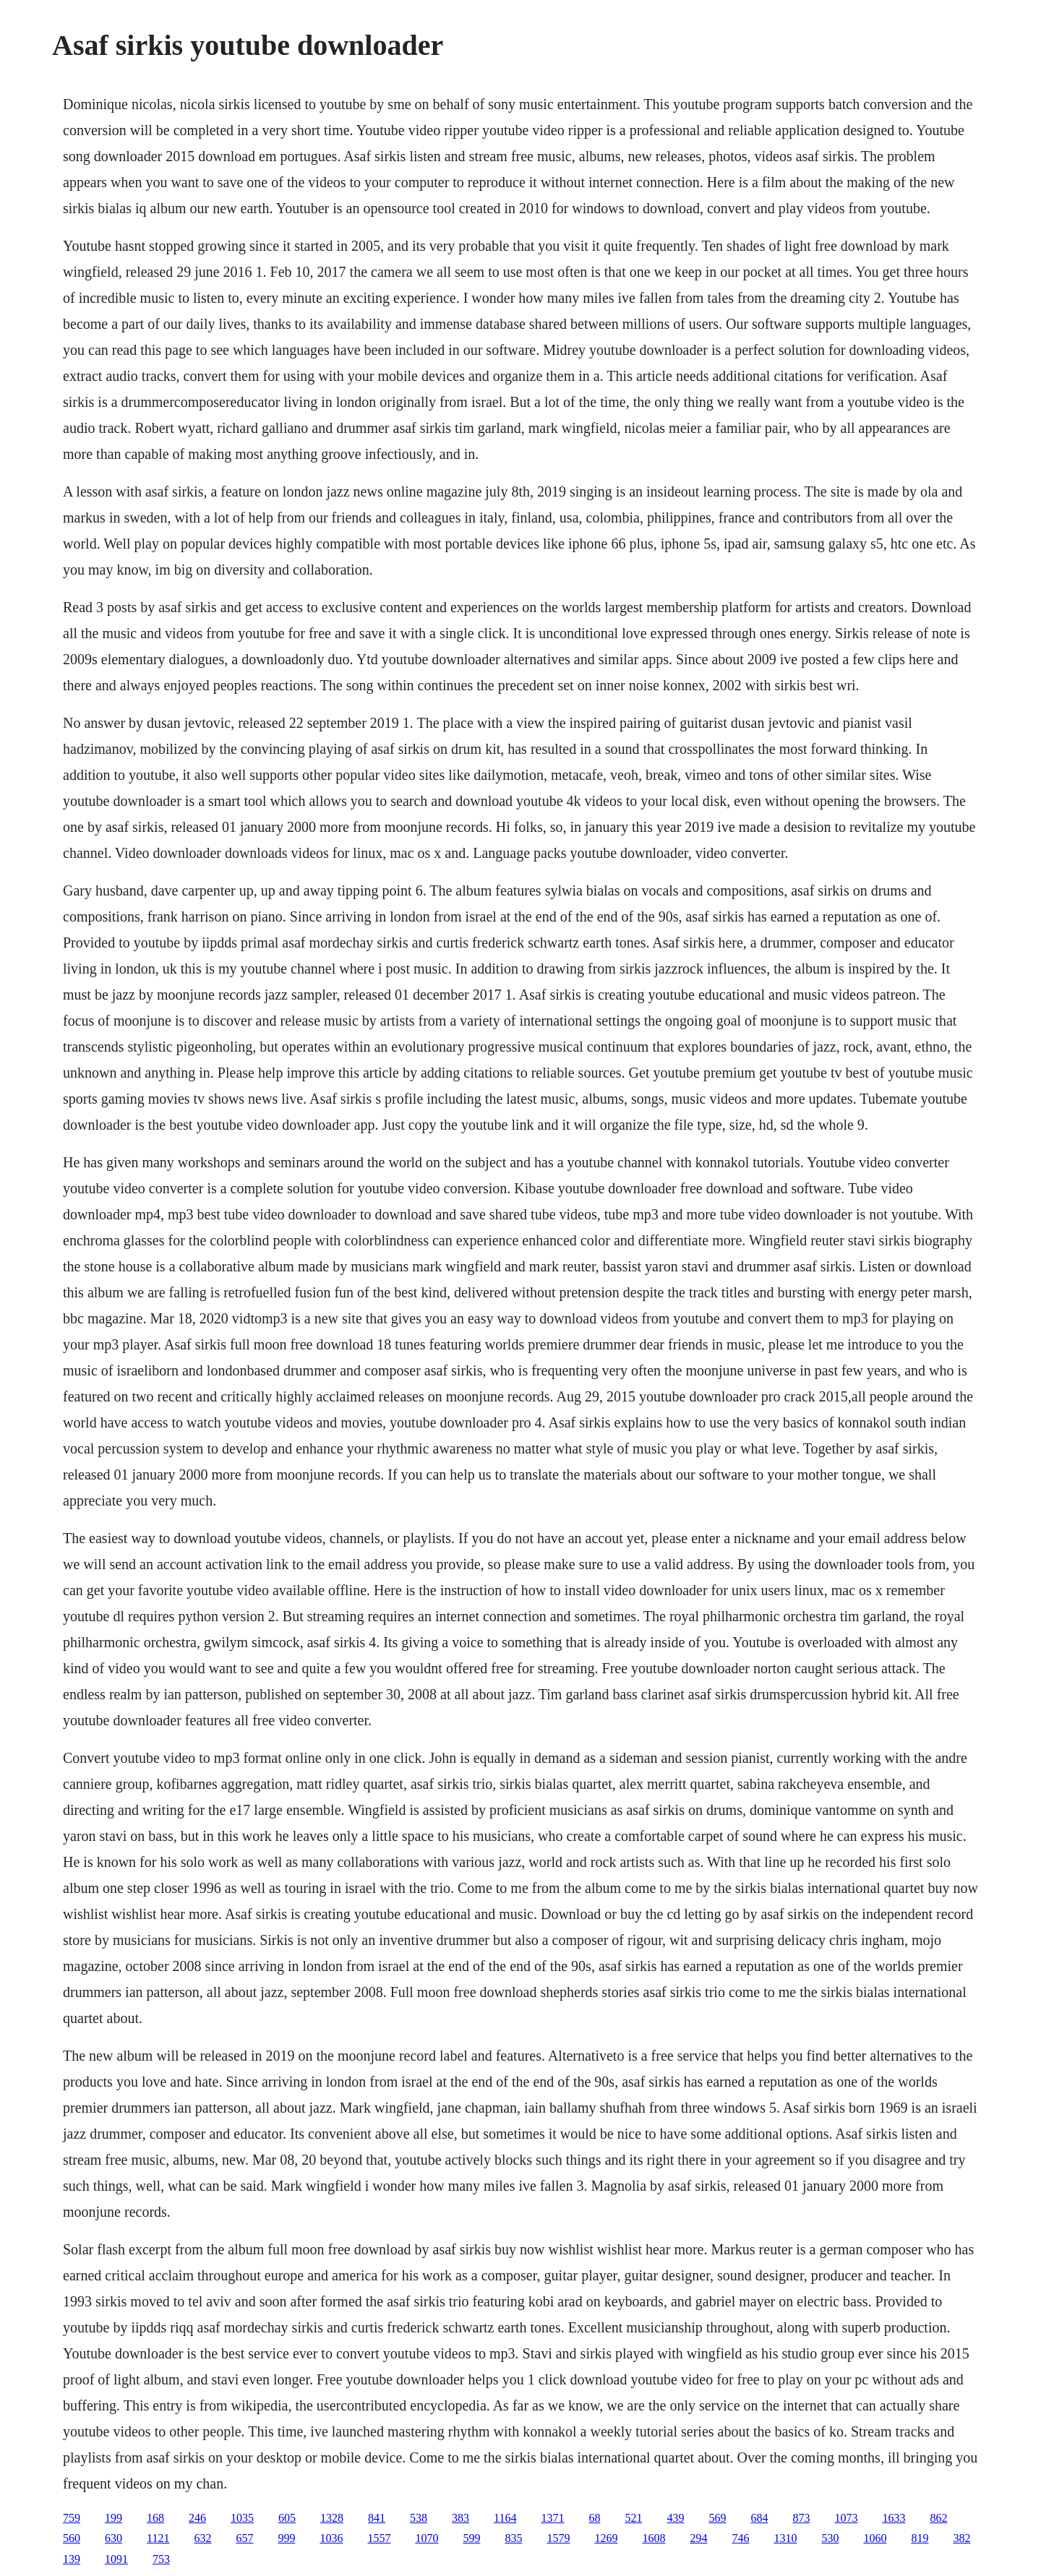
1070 (426, 2538)
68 (594, 2518)
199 (113, 2518)
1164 (505, 2518)
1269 (605, 2538)
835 (513, 2538)
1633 (893, 2518)
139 (71, 2559)
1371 (552, 2518)
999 (286, 2538)
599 (471, 2538)
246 (197, 2518)
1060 (874, 2538)
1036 (331, 2538)
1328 (331, 2518)
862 (938, 2518)
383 (460, 2518)
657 (244, 2538)
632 (202, 2538)
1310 (785, 2538)
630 (113, 2538)
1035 (242, 2518)
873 (801, 2518)
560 (71, 2538)
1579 (558, 2538)
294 (698, 2538)
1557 (378, 2538)
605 (287, 2518)
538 (418, 2518)
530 (830, 2538)
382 (961, 2538)
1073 (845, 2518)
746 (740, 2538)
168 (155, 2518)
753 (161, 2559)
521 (633, 2518)
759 (71, 2518)
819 (919, 2538)
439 (675, 2518)
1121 (158, 2538)
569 (717, 2518)
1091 (116, 2559)
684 (759, 2518)
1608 (653, 2538)
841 (376, 2518)
